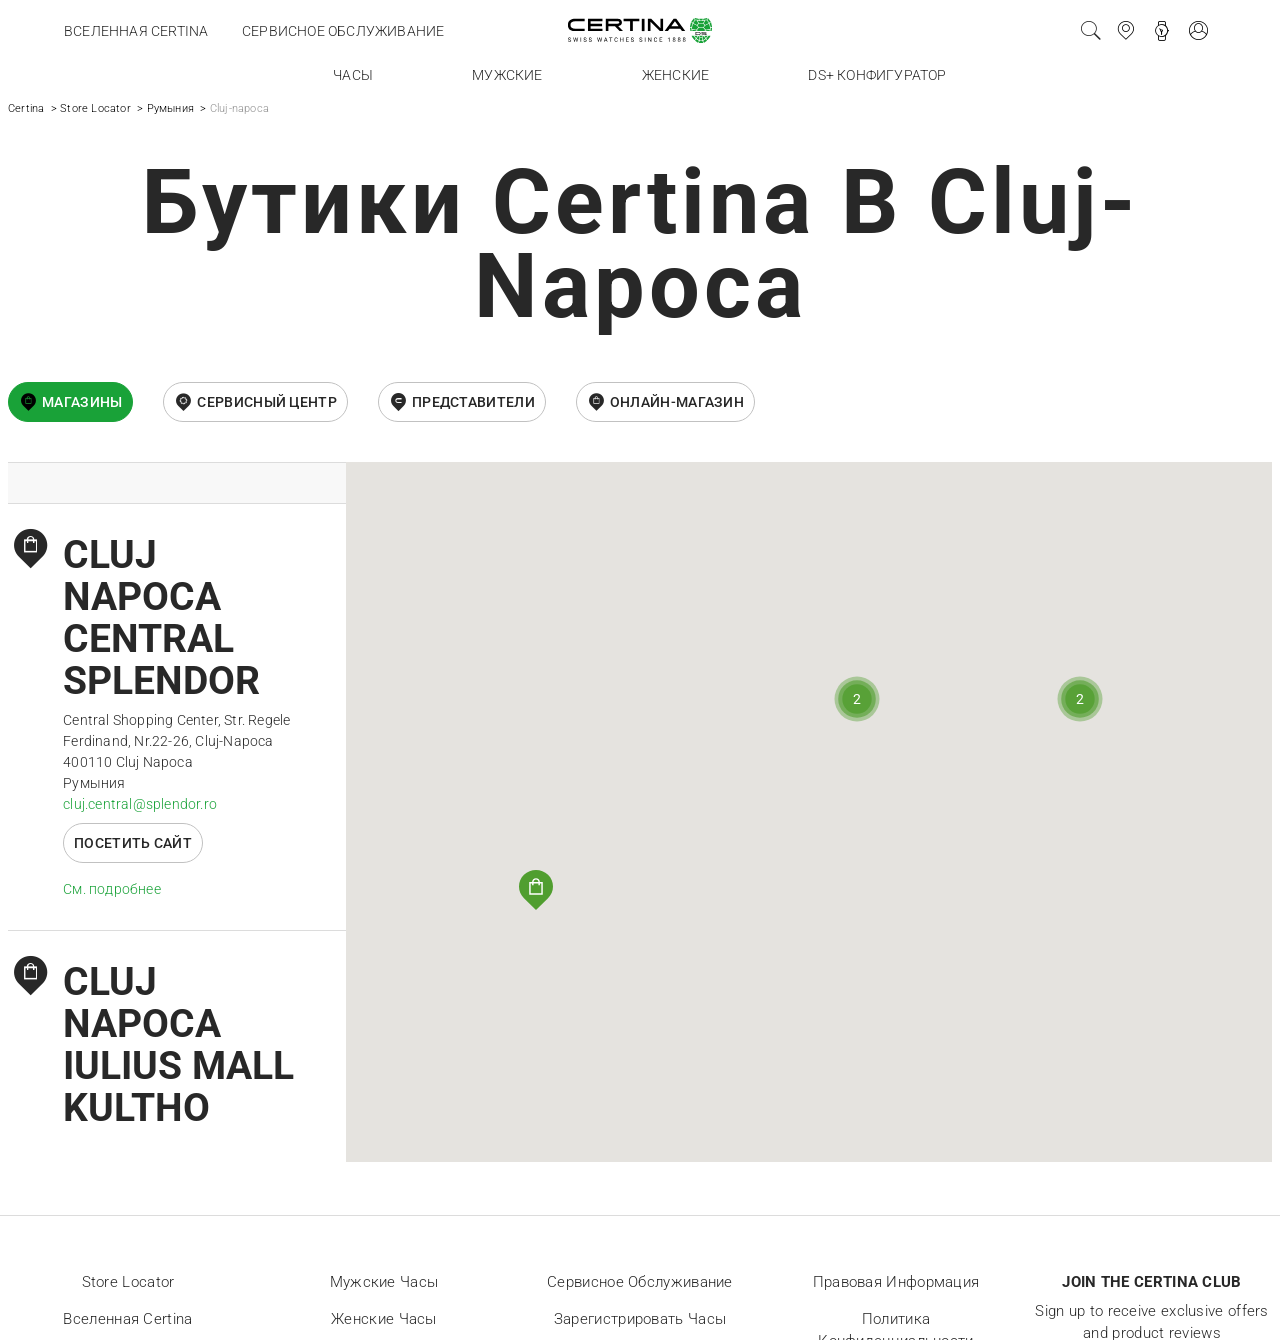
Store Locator (95, 108)
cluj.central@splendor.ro (140, 804)
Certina (26, 108)
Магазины (82, 402)
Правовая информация (896, 1282)
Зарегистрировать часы (640, 1319)
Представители (473, 402)
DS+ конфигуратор (877, 75)
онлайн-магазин (677, 402)
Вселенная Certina (136, 31)
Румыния (170, 108)
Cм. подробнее (112, 889)
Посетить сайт (133, 843)
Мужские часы (384, 1282)
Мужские (507, 75)
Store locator (128, 1282)
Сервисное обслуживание (343, 31)
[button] (536, 890)
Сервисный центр (267, 402)
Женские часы (384, 1319)
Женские (675, 75)
